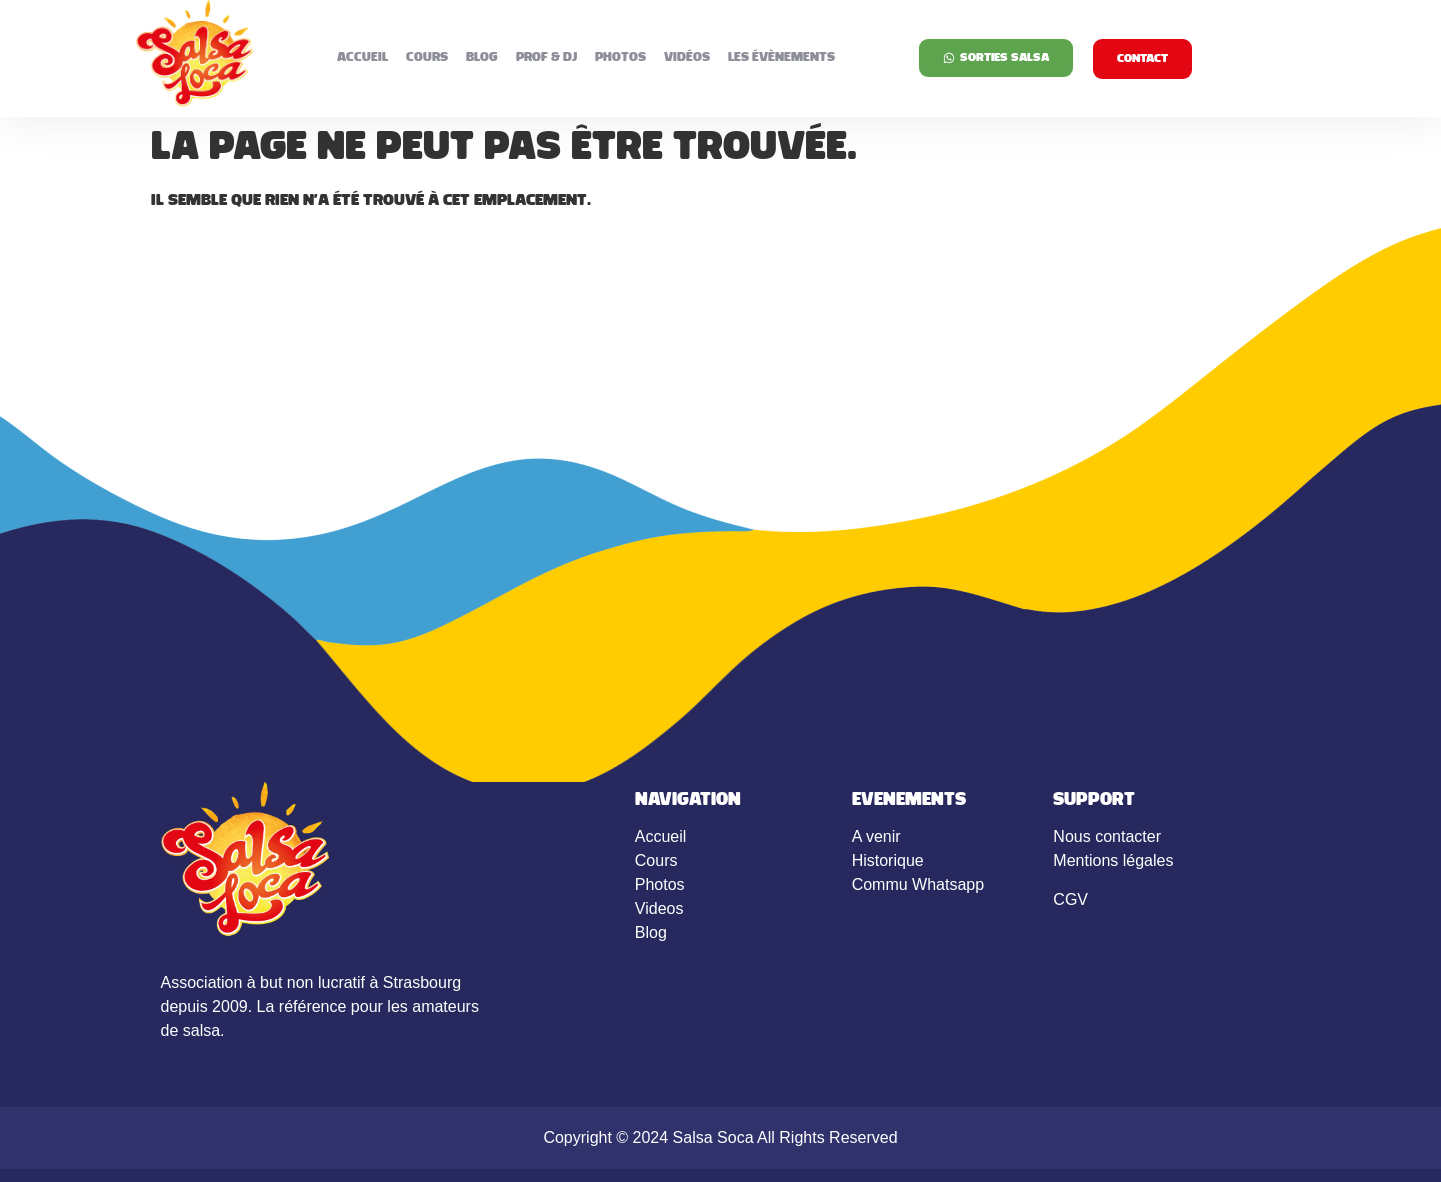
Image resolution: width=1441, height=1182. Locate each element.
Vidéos (687, 57)
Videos (659, 908)
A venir (876, 836)
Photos (620, 57)
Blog (482, 57)
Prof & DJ (546, 57)
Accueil (362, 57)
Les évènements (781, 57)
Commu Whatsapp (918, 884)
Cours (427, 57)
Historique (888, 860)
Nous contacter (1107, 836)
